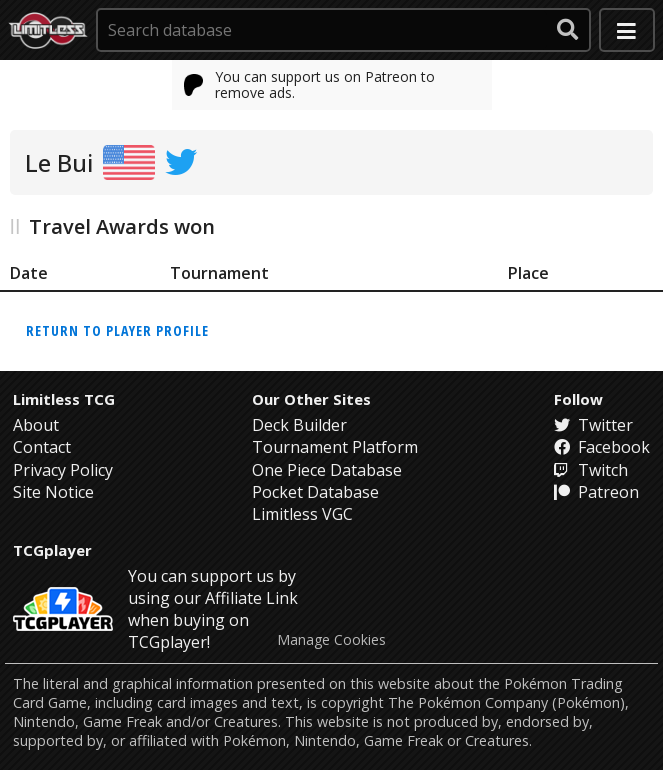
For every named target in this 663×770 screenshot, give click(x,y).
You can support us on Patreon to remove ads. (310, 84)
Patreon (596, 492)
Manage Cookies (331, 640)
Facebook (602, 447)
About (36, 425)
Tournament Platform (335, 447)
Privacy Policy (63, 470)
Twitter (593, 425)
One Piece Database (327, 470)
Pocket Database (315, 492)
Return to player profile (117, 330)
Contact (42, 447)
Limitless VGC (302, 514)
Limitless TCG (64, 399)
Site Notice (53, 492)
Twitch (591, 470)
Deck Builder (299, 425)
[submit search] (568, 30)
